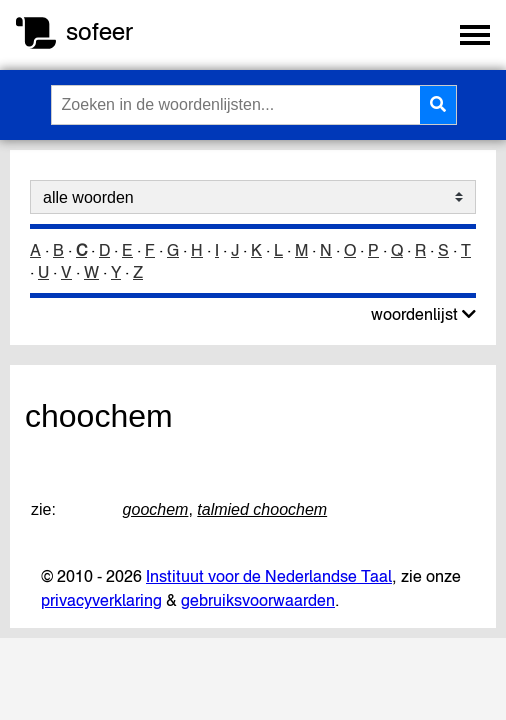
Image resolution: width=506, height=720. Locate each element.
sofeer (99, 31)
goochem (156, 509)
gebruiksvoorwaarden (258, 600)
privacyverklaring (101, 600)
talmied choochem (262, 509)
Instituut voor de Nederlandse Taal (269, 576)
